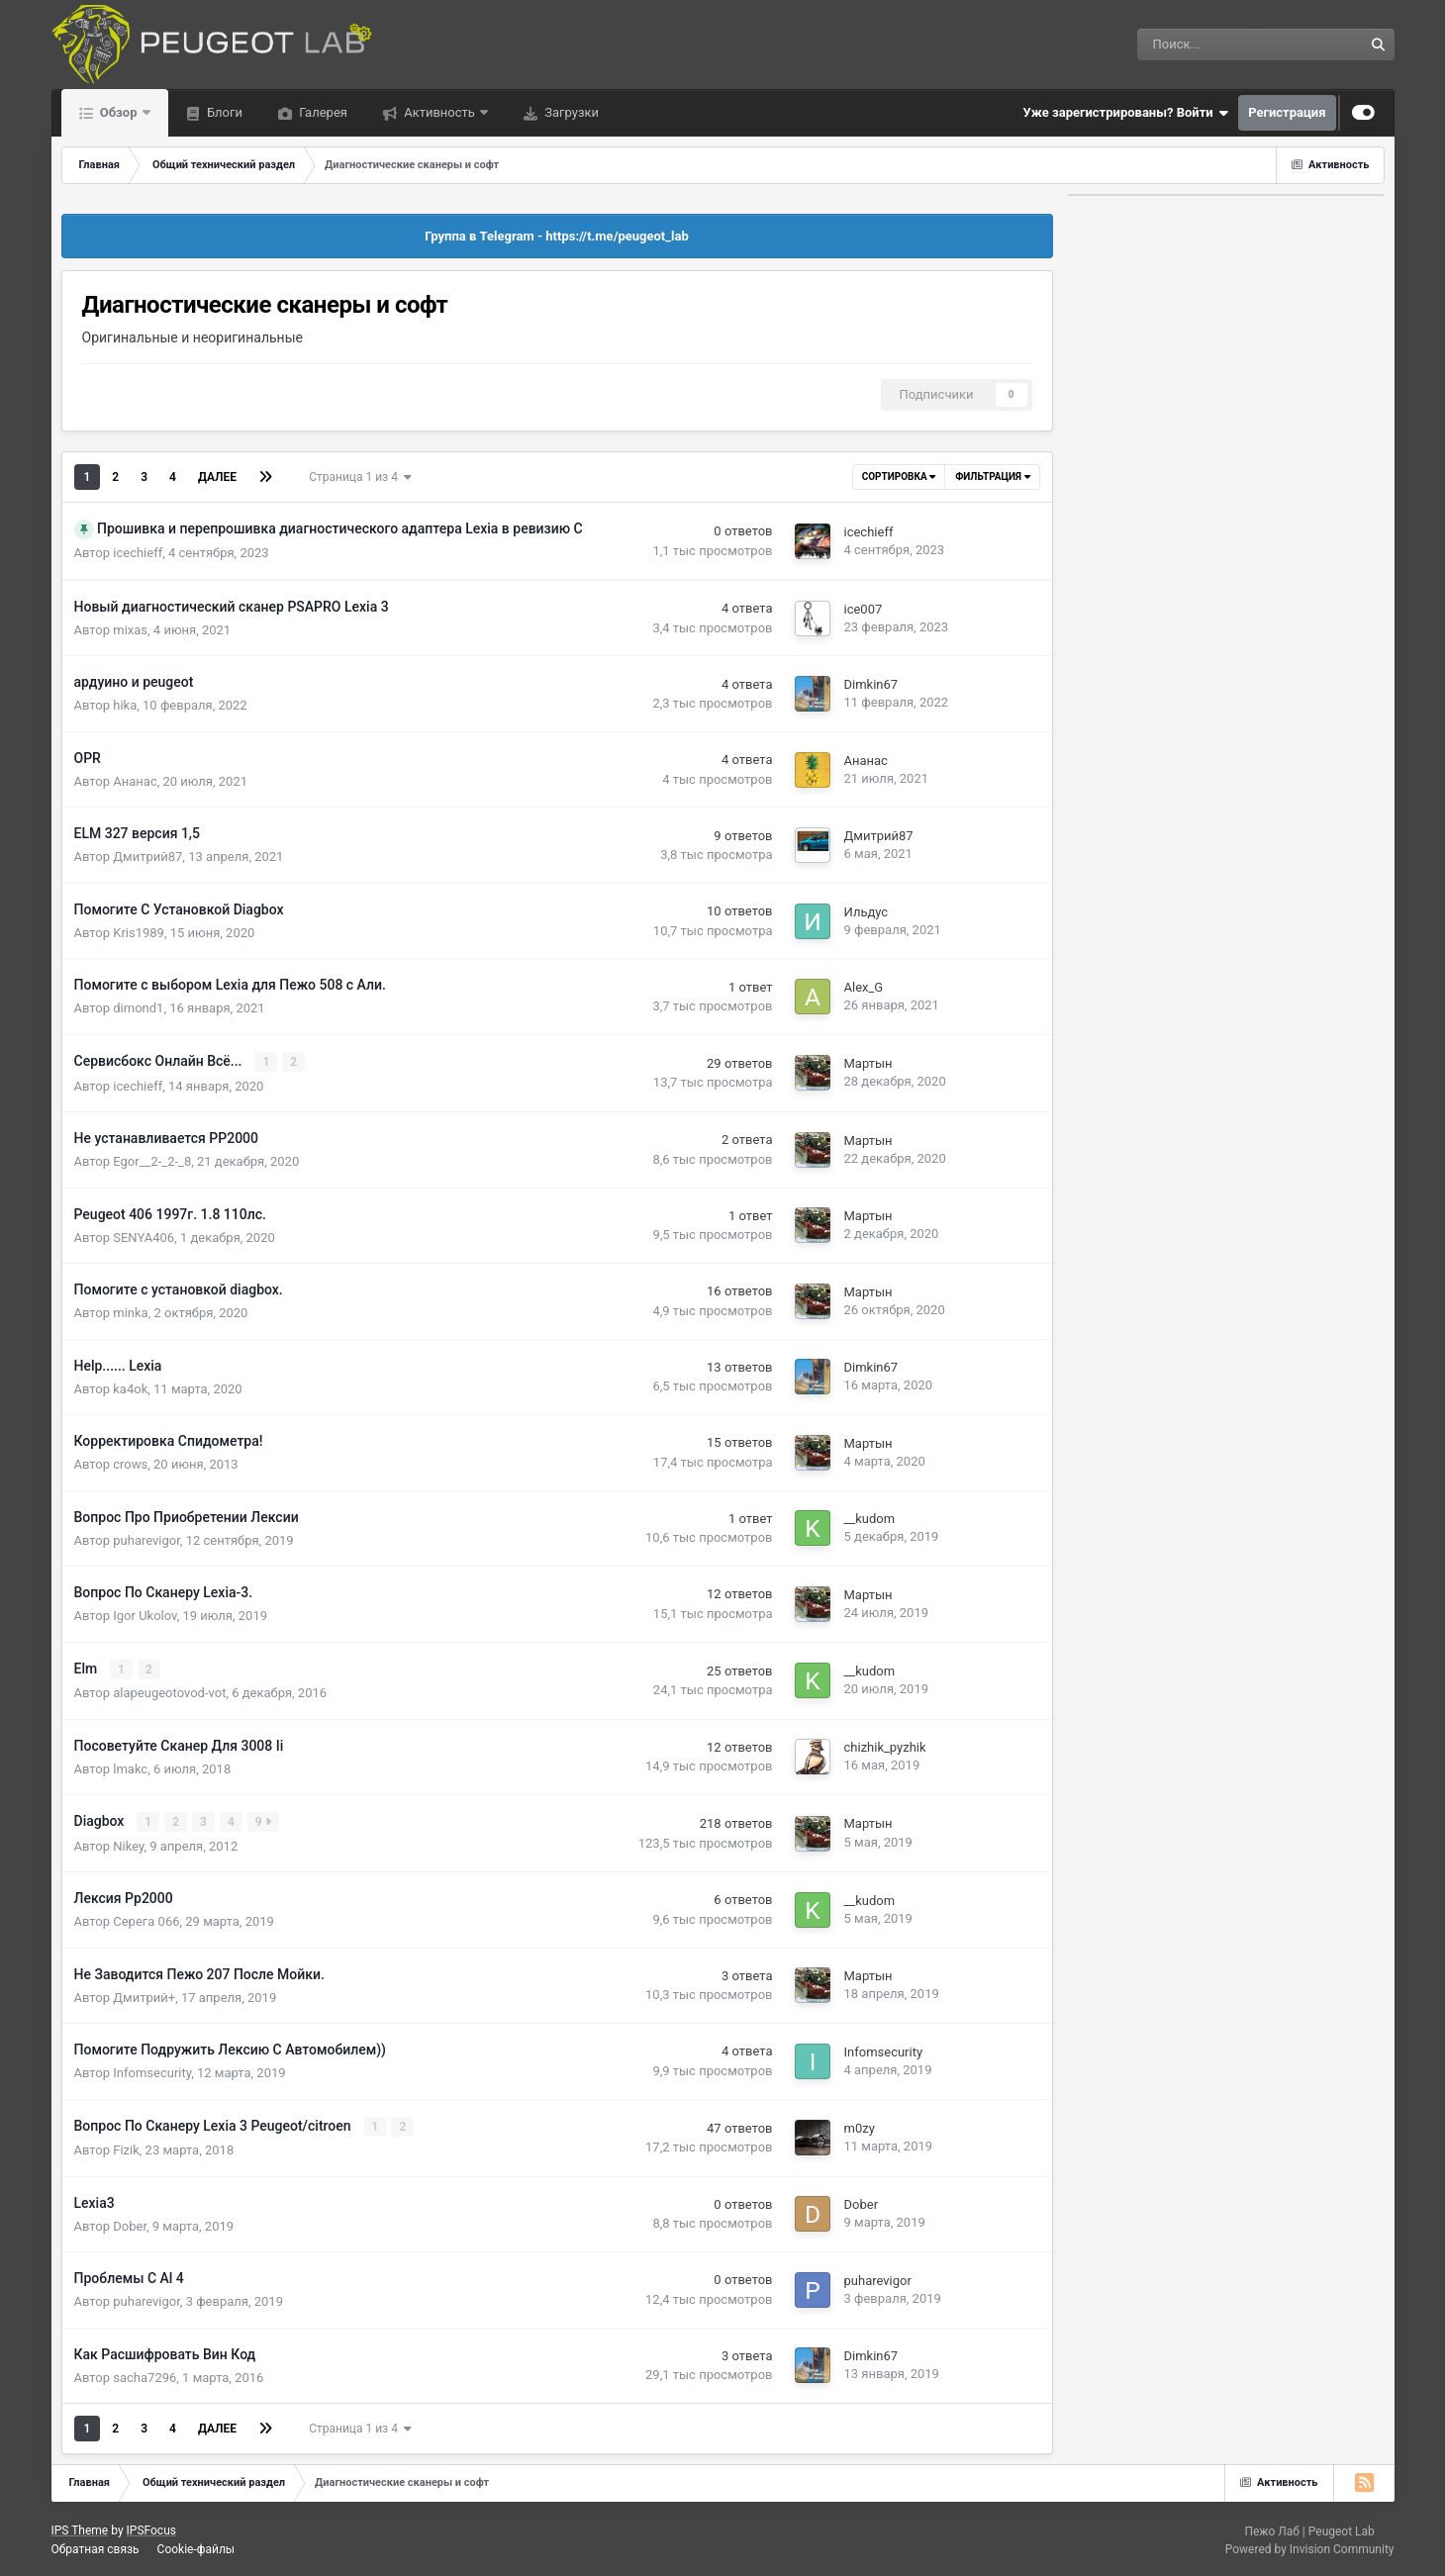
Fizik (126, 2148)
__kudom (870, 1518)
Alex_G (864, 987)
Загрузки (570, 112)
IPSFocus (151, 2528)
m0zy (859, 2126)
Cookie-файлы (196, 2547)
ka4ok (130, 1388)
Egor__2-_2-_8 (152, 1160)
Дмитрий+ (144, 1995)
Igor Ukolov (144, 1614)
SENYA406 (143, 1236)
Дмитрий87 (147, 856)
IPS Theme (80, 2528)
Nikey (128, 1844)
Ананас (134, 781)
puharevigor (146, 1539)
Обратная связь (95, 2547)
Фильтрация (992, 476)
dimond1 (138, 1008)
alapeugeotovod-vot (169, 1691)
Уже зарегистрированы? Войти (1126, 113)
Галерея (321, 112)
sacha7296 (144, 2374)
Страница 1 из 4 (360, 477)
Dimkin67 (871, 684)
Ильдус (866, 912)
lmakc (130, 1767)
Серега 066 (146, 1919)
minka (130, 1311)
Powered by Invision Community (1310, 2546)
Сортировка (898, 476)
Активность (439, 112)
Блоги (223, 112)
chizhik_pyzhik (885, 1746)
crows (130, 1463)
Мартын (868, 1063)
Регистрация (1286, 112)
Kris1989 (138, 932)
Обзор (119, 112)
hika (125, 705)
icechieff (137, 552)
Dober (129, 2223)
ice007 (863, 609)
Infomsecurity (152, 2070)
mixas (130, 629)
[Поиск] (1198, 44)
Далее (217, 477)
